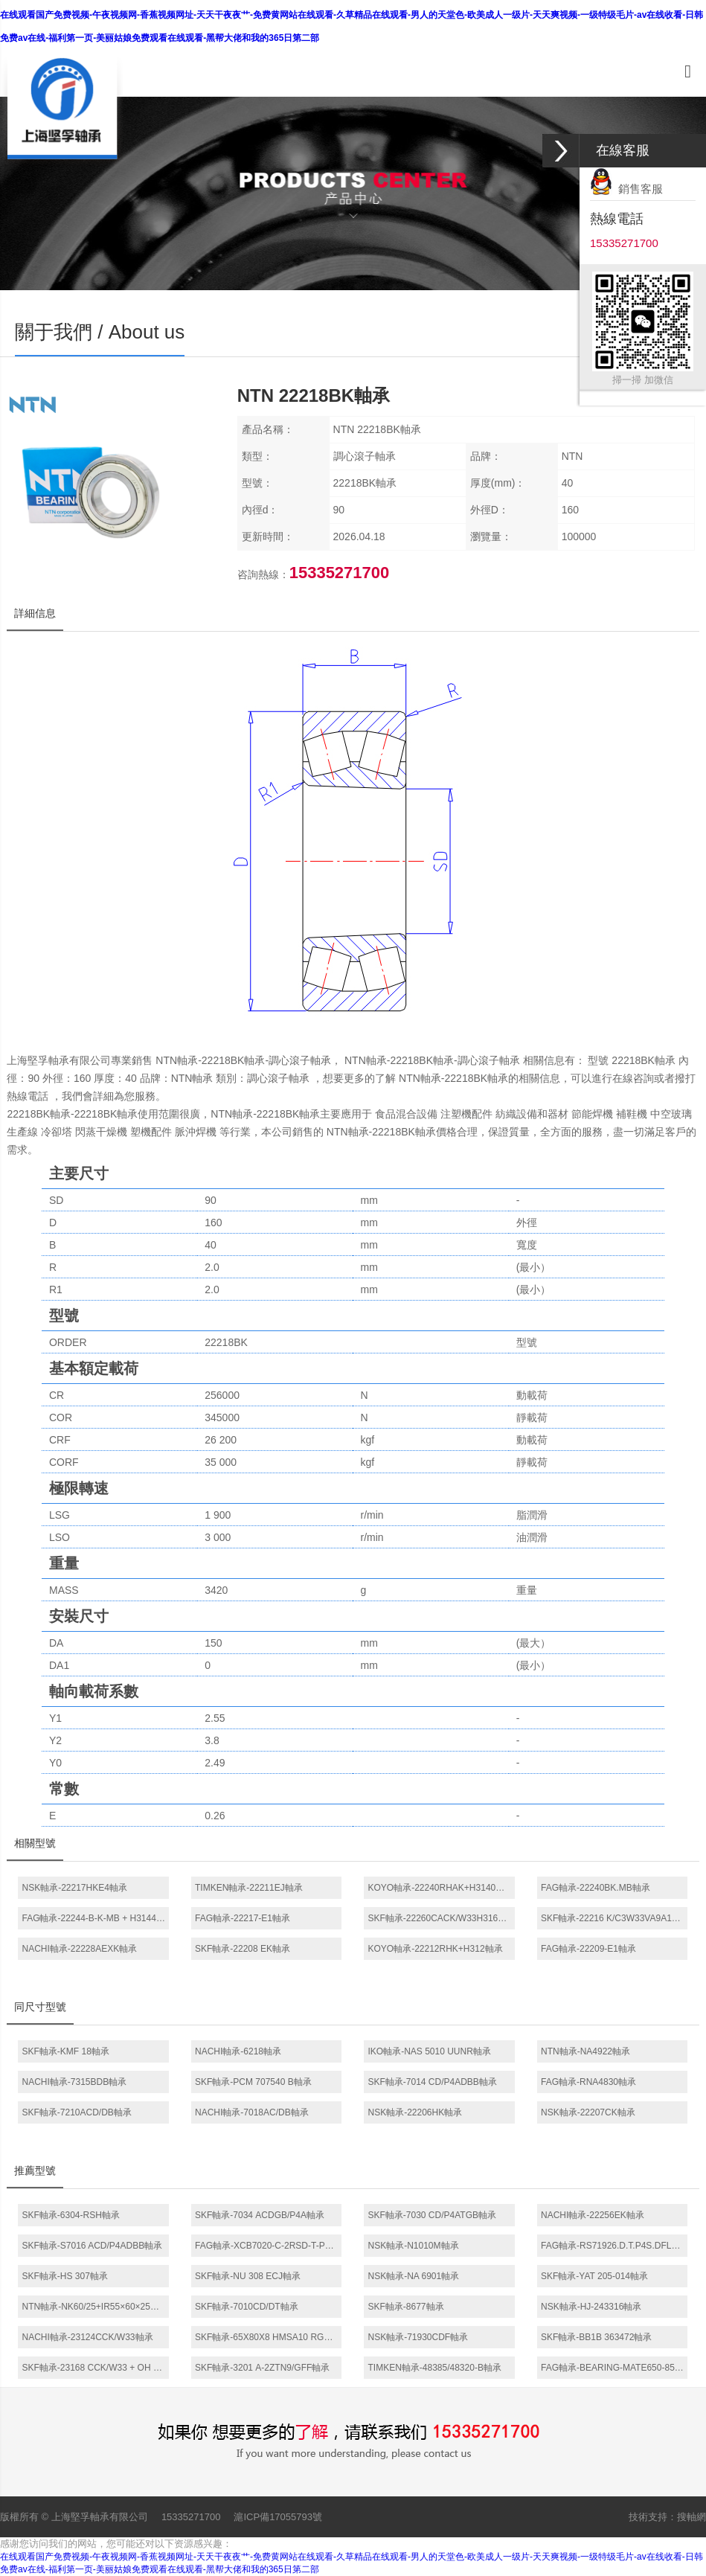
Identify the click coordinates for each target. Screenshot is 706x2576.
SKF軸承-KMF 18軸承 (65, 2051)
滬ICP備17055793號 (278, 2516)
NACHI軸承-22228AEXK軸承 (79, 1949)
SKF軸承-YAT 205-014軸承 (594, 2276)
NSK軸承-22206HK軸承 (415, 2112)
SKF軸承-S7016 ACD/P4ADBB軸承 (92, 2245)
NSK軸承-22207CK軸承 (588, 2112)
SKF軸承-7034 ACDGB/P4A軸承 (259, 2215)
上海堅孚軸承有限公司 (99, 2516)
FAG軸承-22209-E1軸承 (588, 1949)
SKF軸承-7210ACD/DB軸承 (76, 2112)
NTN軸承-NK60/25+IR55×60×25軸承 (94, 2306)
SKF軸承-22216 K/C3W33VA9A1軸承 (614, 1918)
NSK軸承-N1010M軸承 (413, 2245)
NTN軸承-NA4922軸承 (585, 2051)
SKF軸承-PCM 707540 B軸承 (253, 2082)
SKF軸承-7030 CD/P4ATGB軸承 (432, 2215)
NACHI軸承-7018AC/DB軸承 (252, 2112)
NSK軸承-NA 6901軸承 (413, 2276)
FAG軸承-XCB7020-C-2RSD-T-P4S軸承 (268, 2245)
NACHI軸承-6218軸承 (238, 2051)
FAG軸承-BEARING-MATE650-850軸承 (614, 2367)
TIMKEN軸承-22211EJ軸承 (249, 1888)
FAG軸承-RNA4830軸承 (588, 2082)
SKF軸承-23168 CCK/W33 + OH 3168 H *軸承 (95, 2367)
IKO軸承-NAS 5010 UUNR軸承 (429, 2051)
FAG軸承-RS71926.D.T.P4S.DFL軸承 (614, 2245)
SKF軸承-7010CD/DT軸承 (246, 2306)
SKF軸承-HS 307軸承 (64, 2276)
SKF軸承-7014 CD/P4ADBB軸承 (432, 2082)
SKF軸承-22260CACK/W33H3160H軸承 (441, 1918)
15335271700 (191, 2516)
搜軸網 (691, 2516)
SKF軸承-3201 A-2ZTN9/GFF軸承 (262, 2367)
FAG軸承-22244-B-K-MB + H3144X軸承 (95, 1918)
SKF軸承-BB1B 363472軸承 (596, 2337)
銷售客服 (626, 188)
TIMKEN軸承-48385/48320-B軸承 (434, 2367)
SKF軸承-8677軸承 (405, 2306)
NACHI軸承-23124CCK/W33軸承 (87, 2337)
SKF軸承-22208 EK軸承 (242, 1949)
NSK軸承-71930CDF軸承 (418, 2337)
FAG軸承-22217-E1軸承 (242, 1918)
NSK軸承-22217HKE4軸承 (74, 1888)
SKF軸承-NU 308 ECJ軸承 (248, 2276)
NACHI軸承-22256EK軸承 (592, 2215)
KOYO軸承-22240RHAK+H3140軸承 (440, 1888)
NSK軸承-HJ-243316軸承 (591, 2306)
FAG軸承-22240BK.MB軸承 (595, 1888)
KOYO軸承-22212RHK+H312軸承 (435, 1949)
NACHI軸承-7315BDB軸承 (74, 2082)
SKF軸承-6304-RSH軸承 (70, 2215)
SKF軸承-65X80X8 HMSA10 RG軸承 (268, 2337)
